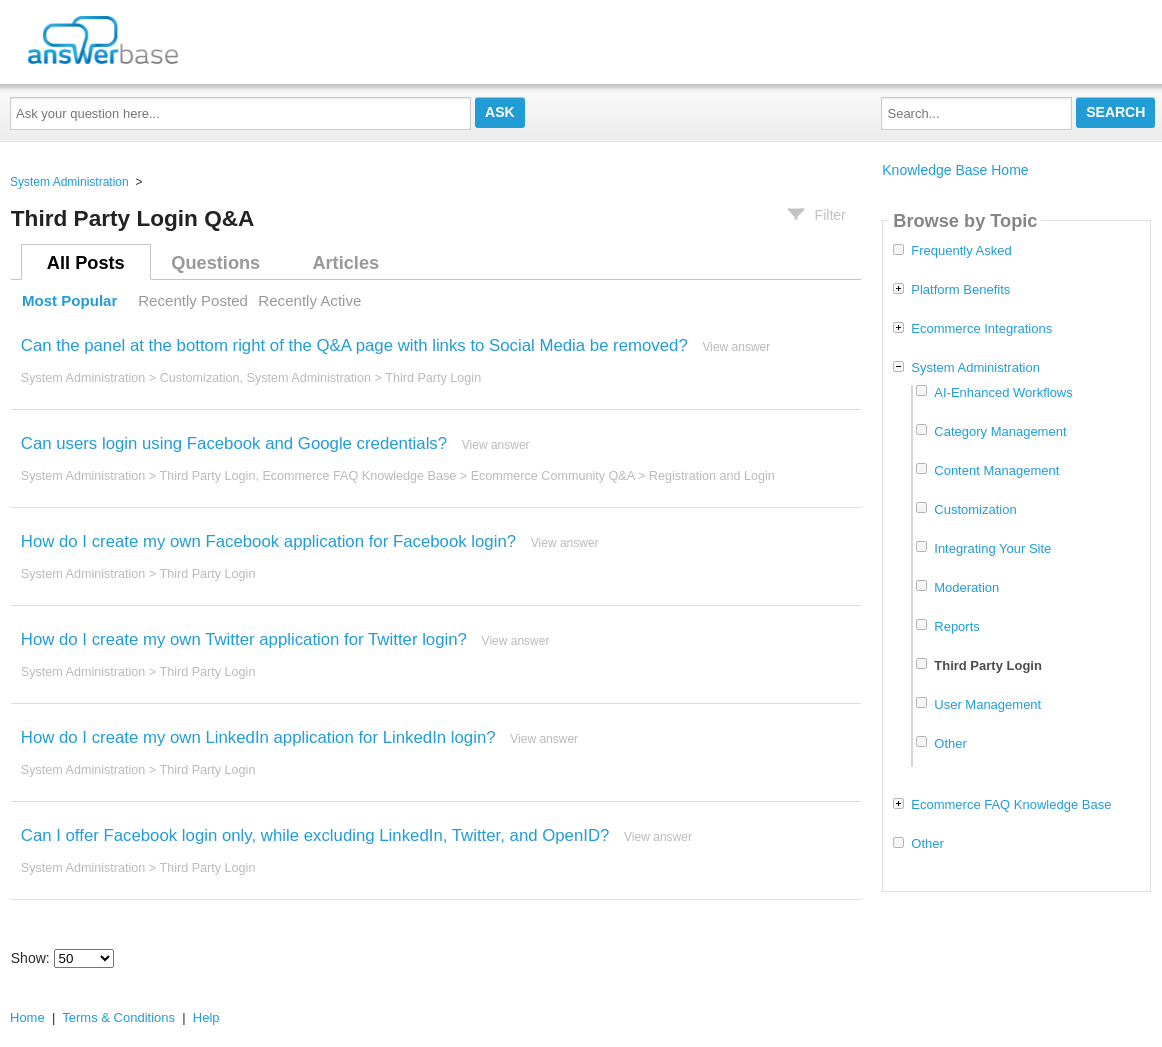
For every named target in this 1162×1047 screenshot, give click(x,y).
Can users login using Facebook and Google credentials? (234, 443)
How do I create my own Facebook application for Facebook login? (268, 541)
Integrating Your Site (992, 548)
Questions (215, 263)
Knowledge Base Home (955, 170)
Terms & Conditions (118, 1017)
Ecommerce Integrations (981, 329)
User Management (987, 704)
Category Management (1000, 431)
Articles (345, 263)
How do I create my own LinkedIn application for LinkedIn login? (258, 737)
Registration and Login (712, 476)
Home (27, 1017)
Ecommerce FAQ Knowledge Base (359, 476)
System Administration (69, 182)
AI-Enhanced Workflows (1003, 392)
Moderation (966, 587)
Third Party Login (433, 378)
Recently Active (309, 300)
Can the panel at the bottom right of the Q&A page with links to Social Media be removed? (354, 345)
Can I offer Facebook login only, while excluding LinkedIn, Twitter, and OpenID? (315, 835)
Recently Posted (193, 300)
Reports (957, 626)
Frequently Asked (961, 251)
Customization (200, 378)
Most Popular (69, 300)
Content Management (996, 470)
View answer (736, 347)
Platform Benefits (960, 290)
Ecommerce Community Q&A (553, 476)
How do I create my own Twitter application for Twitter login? (244, 639)
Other (950, 743)
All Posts (86, 263)
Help (206, 1017)
